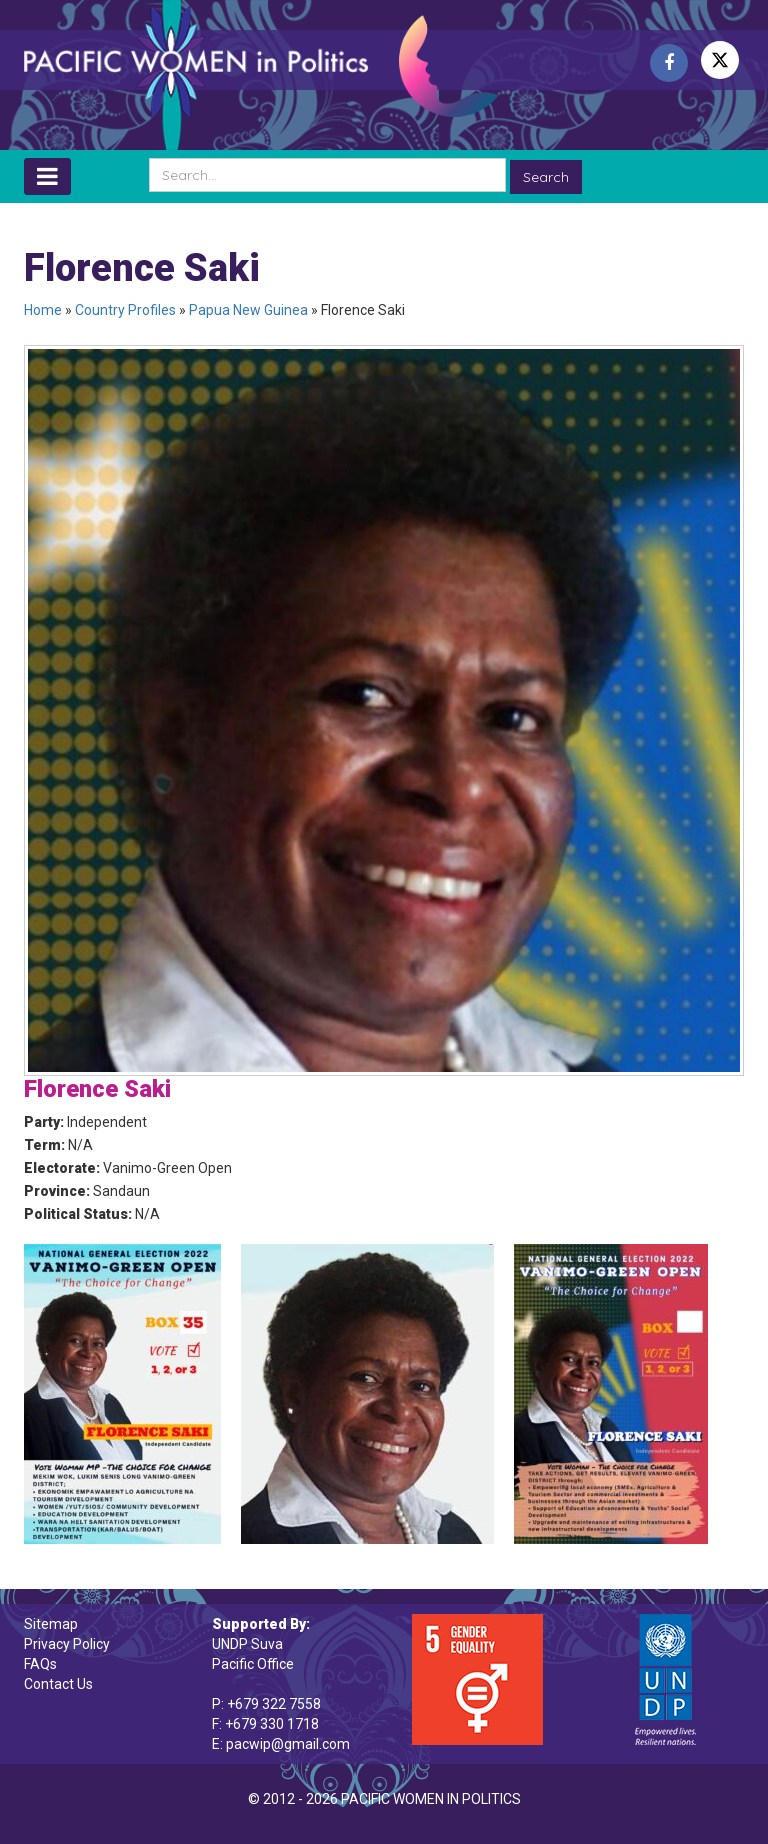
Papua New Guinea (248, 310)
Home (43, 310)
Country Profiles (125, 310)
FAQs (40, 1664)
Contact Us (58, 1684)
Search (546, 177)
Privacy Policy (67, 1644)
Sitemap (51, 1624)
